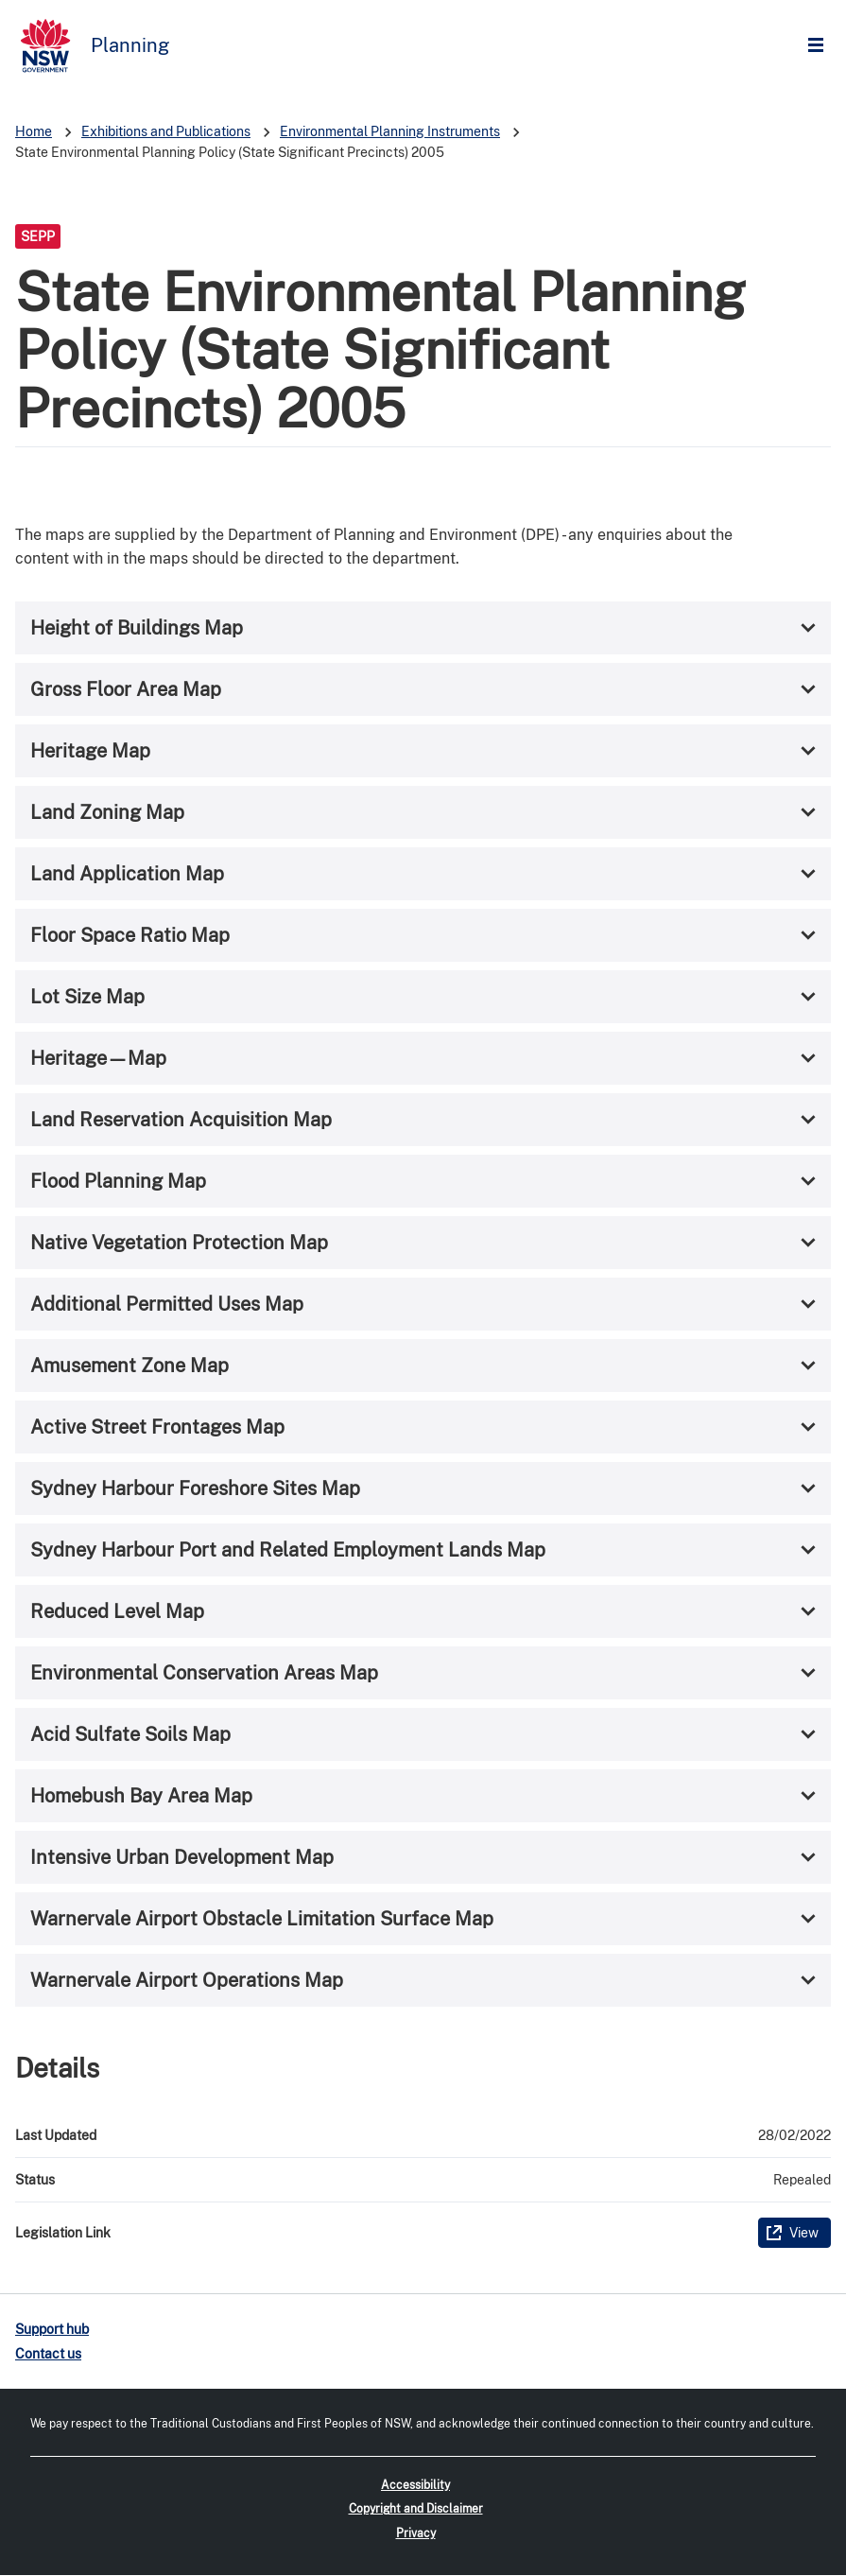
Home (33, 131)
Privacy (416, 2533)
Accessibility (415, 2485)
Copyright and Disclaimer (416, 2508)
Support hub (52, 2329)
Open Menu (820, 46)
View (804, 2232)
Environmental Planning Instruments (390, 131)
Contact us (48, 2353)
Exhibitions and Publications (165, 131)
